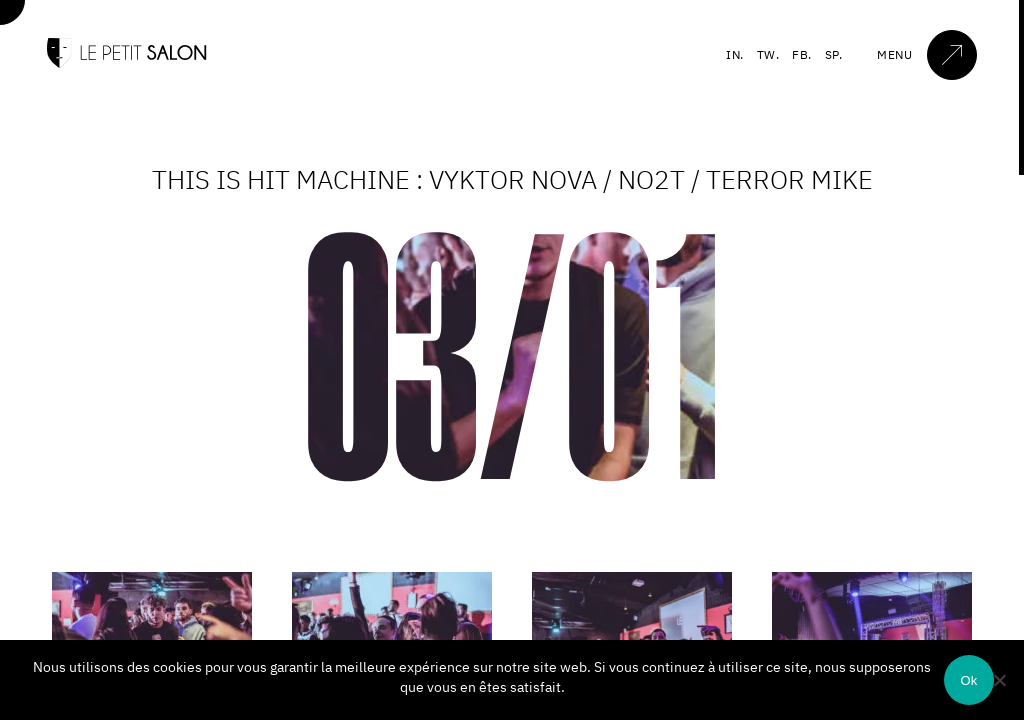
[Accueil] (127, 63)
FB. (802, 54)
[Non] (999, 680)
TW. (768, 54)
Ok (968, 680)
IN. (735, 54)
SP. (834, 54)
